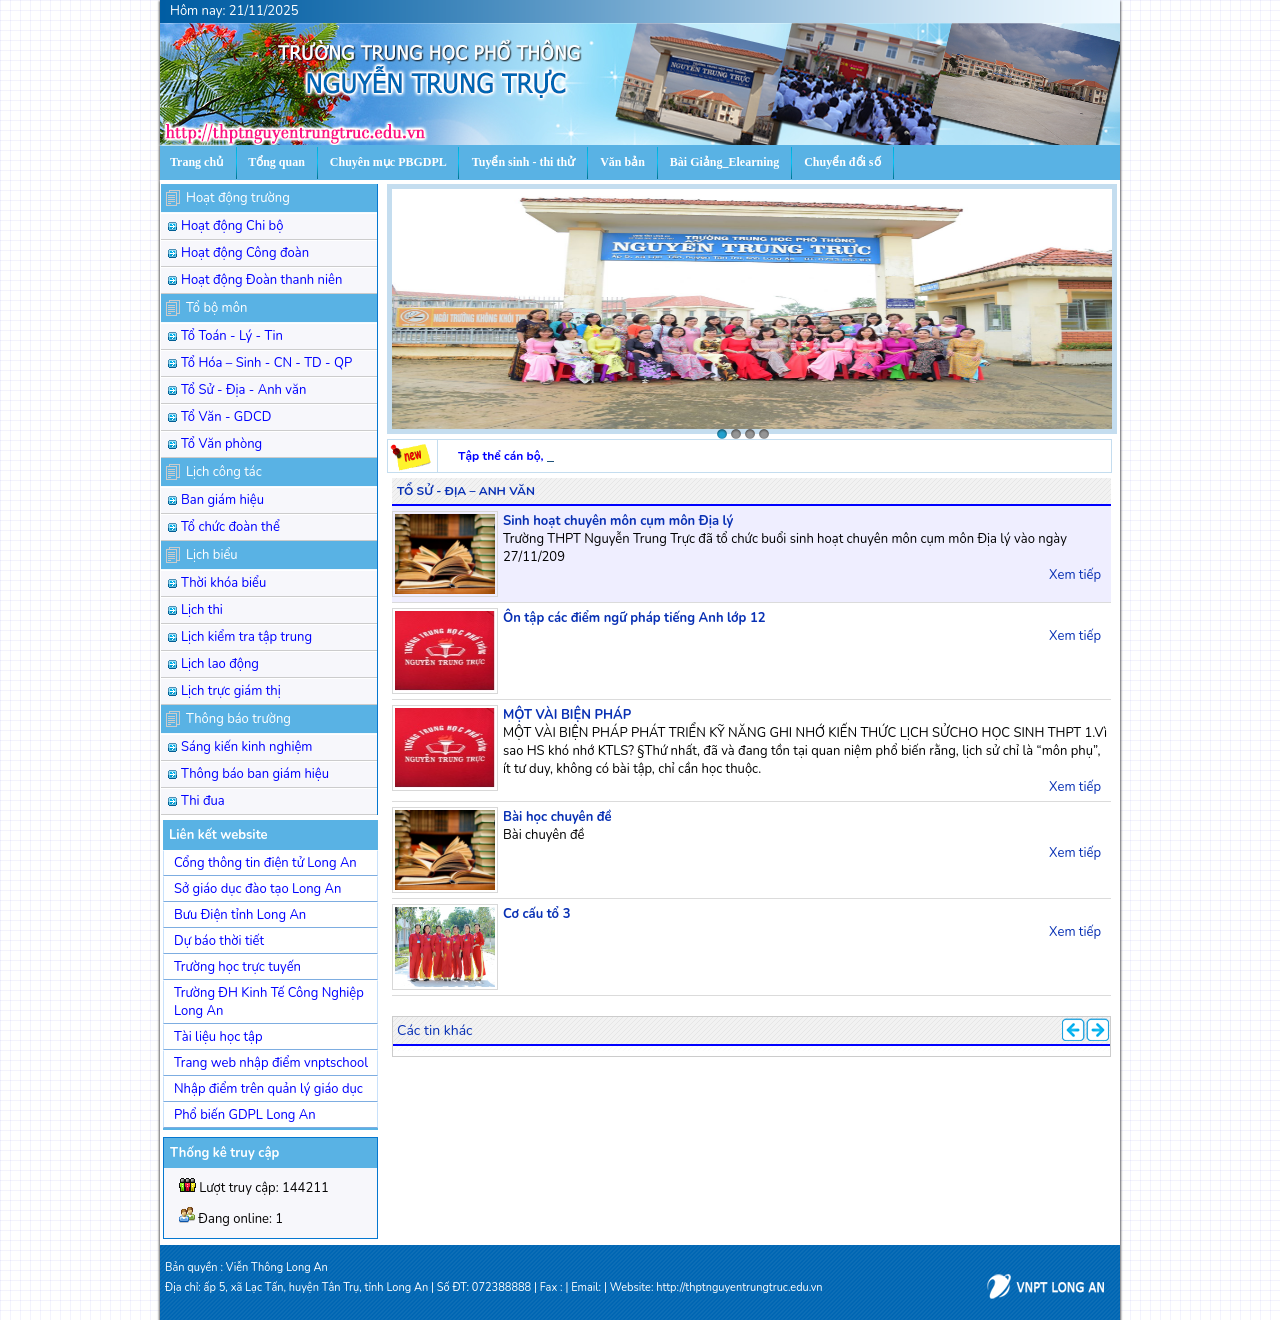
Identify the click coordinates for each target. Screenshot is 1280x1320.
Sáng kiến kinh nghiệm (247, 747)
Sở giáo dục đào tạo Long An (257, 889)
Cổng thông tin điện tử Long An (265, 863)
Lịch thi (202, 610)
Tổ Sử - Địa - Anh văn (243, 390)
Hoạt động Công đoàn (245, 253)
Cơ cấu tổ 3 (536, 914)
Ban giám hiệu (222, 500)
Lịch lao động (220, 664)
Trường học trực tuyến (237, 967)
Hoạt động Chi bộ (232, 226)
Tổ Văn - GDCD (226, 417)
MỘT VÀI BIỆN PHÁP (567, 715)
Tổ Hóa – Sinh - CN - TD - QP (266, 363)
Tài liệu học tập (218, 1037)
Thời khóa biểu (223, 583)
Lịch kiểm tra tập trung (246, 637)
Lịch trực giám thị (231, 691)
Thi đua (203, 801)
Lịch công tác (224, 472)
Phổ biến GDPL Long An (245, 1115)
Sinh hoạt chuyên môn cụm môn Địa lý (618, 521)
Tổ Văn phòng (221, 444)
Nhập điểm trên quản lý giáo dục (268, 1089)
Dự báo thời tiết (219, 941)
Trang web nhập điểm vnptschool (271, 1063)
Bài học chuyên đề (557, 817)
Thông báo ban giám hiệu (255, 774)
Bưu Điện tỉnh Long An (240, 915)
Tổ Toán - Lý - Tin (232, 336)
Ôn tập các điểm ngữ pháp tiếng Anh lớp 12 (634, 618)
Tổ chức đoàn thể (230, 527)
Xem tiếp (1075, 575)
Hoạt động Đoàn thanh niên (261, 280)
